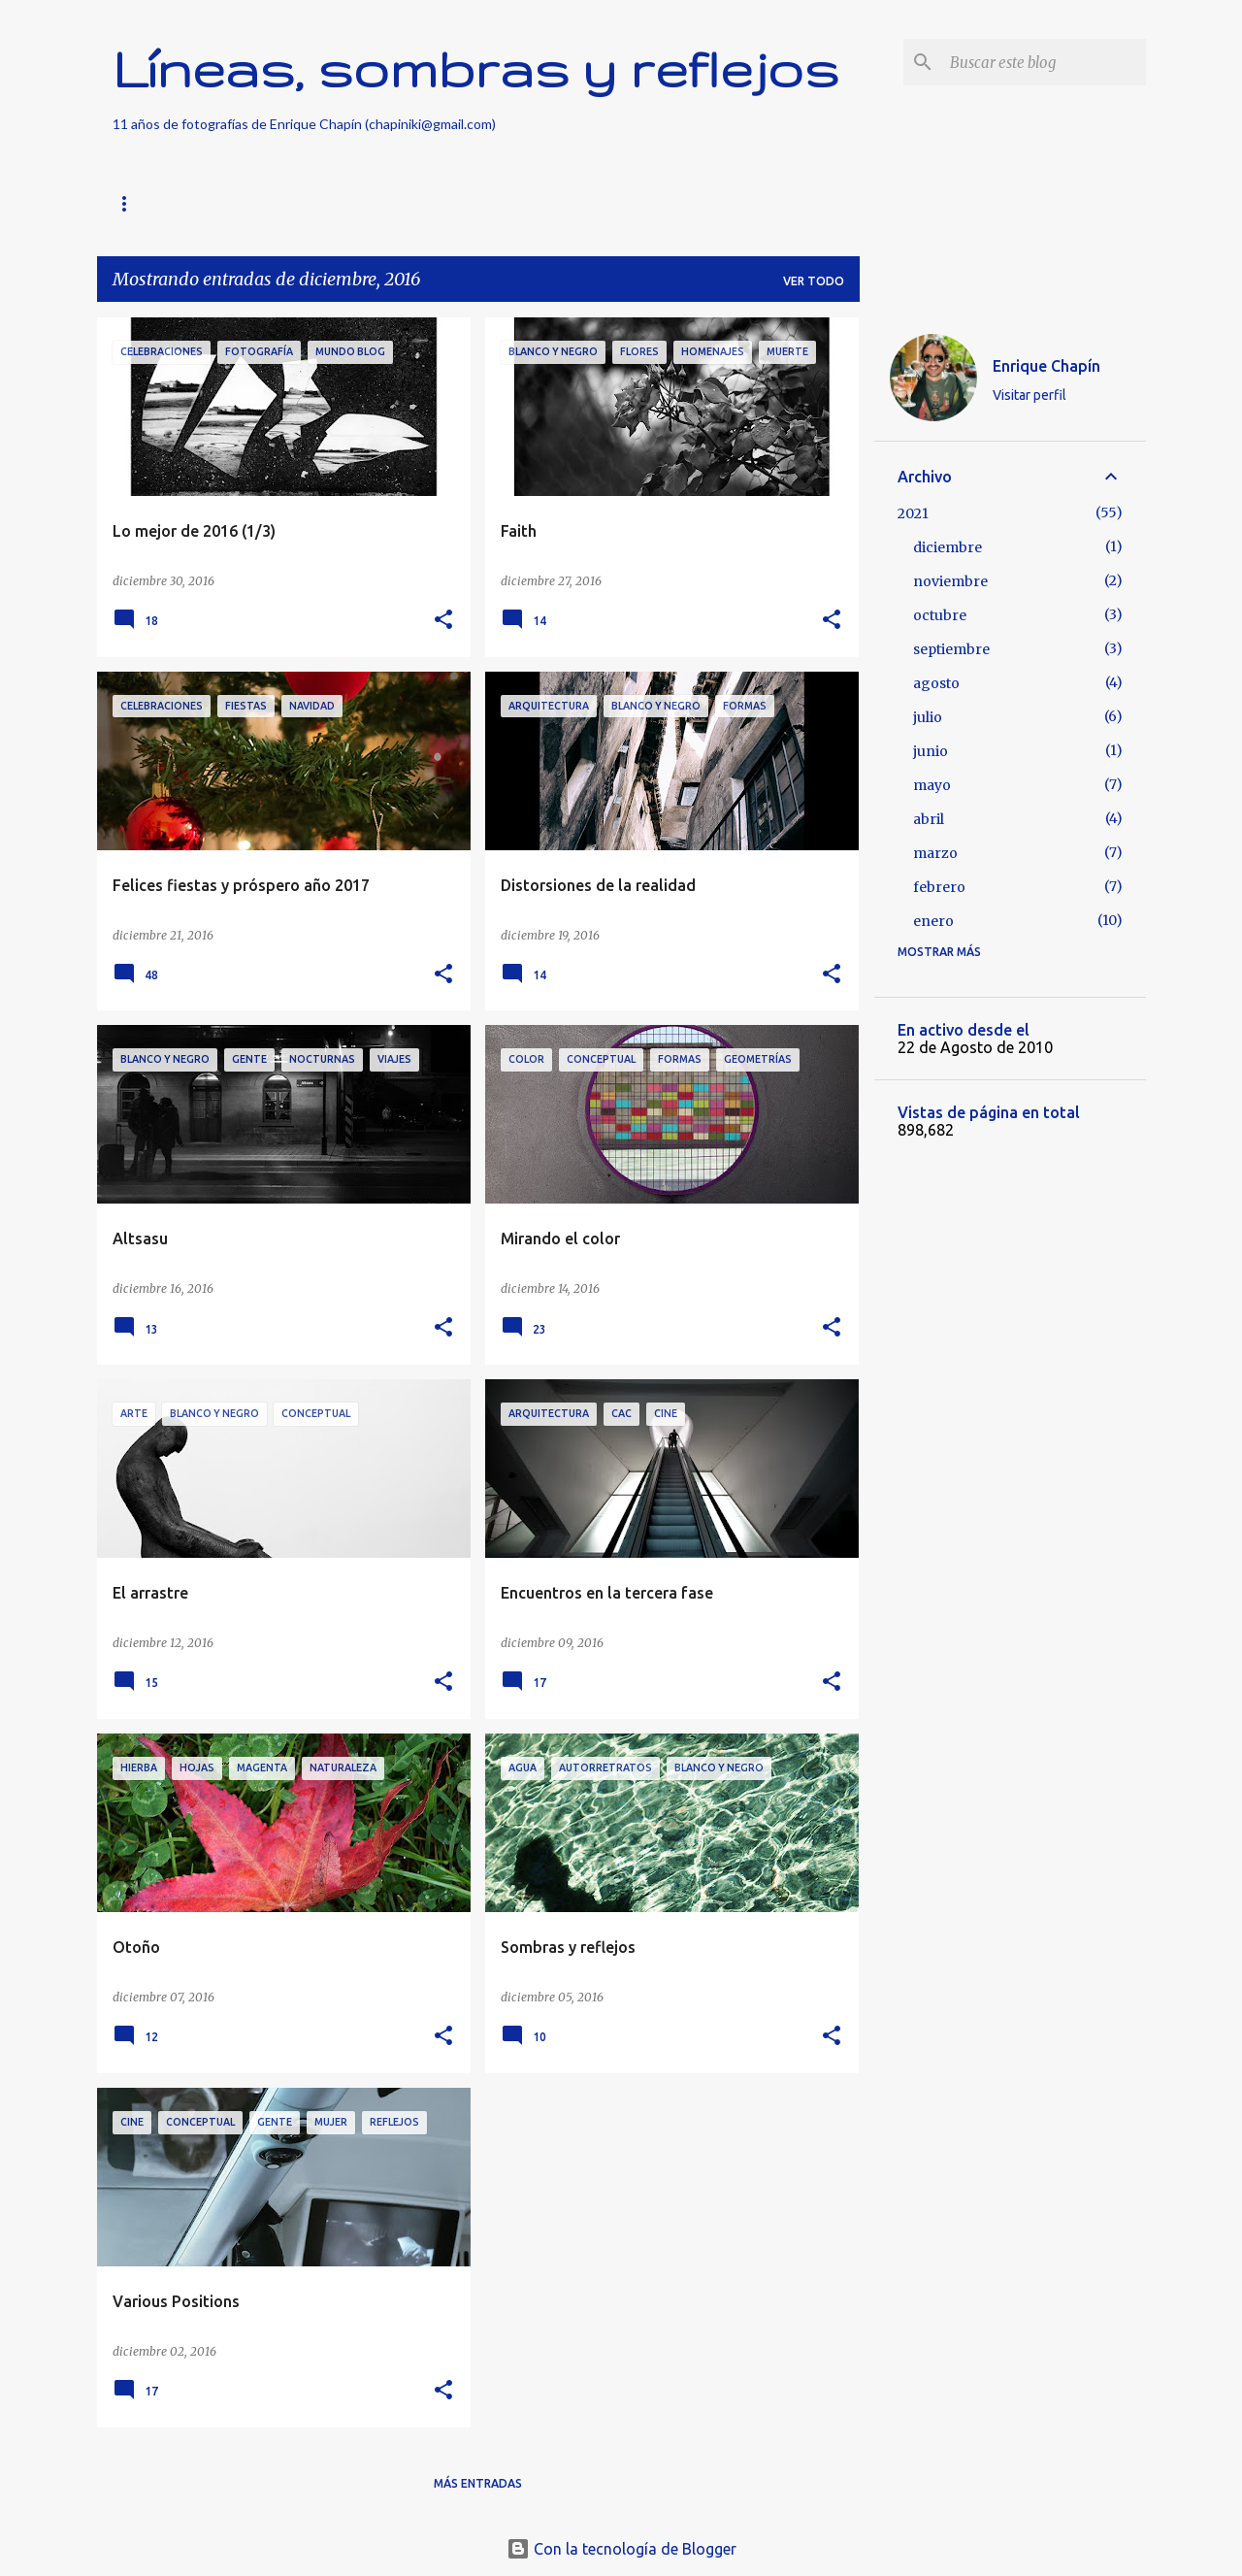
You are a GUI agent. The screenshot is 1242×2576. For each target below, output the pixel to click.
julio (927, 717)
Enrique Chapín (1046, 366)
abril (928, 819)
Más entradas (478, 2483)
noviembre (950, 581)
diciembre (947, 547)
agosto (936, 683)
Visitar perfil (1029, 395)
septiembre (951, 649)
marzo (935, 853)
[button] (443, 621)
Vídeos (637, 203)
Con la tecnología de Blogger (621, 2549)
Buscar (289, 203)
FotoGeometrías (514, 203)
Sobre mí (731, 203)
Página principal (168, 203)
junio (930, 751)
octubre (939, 615)
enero (933, 921)
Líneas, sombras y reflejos (475, 68)
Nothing (384, 203)
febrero (939, 887)
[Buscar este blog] (1044, 62)
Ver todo (813, 281)
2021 (913, 513)
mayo (932, 785)
